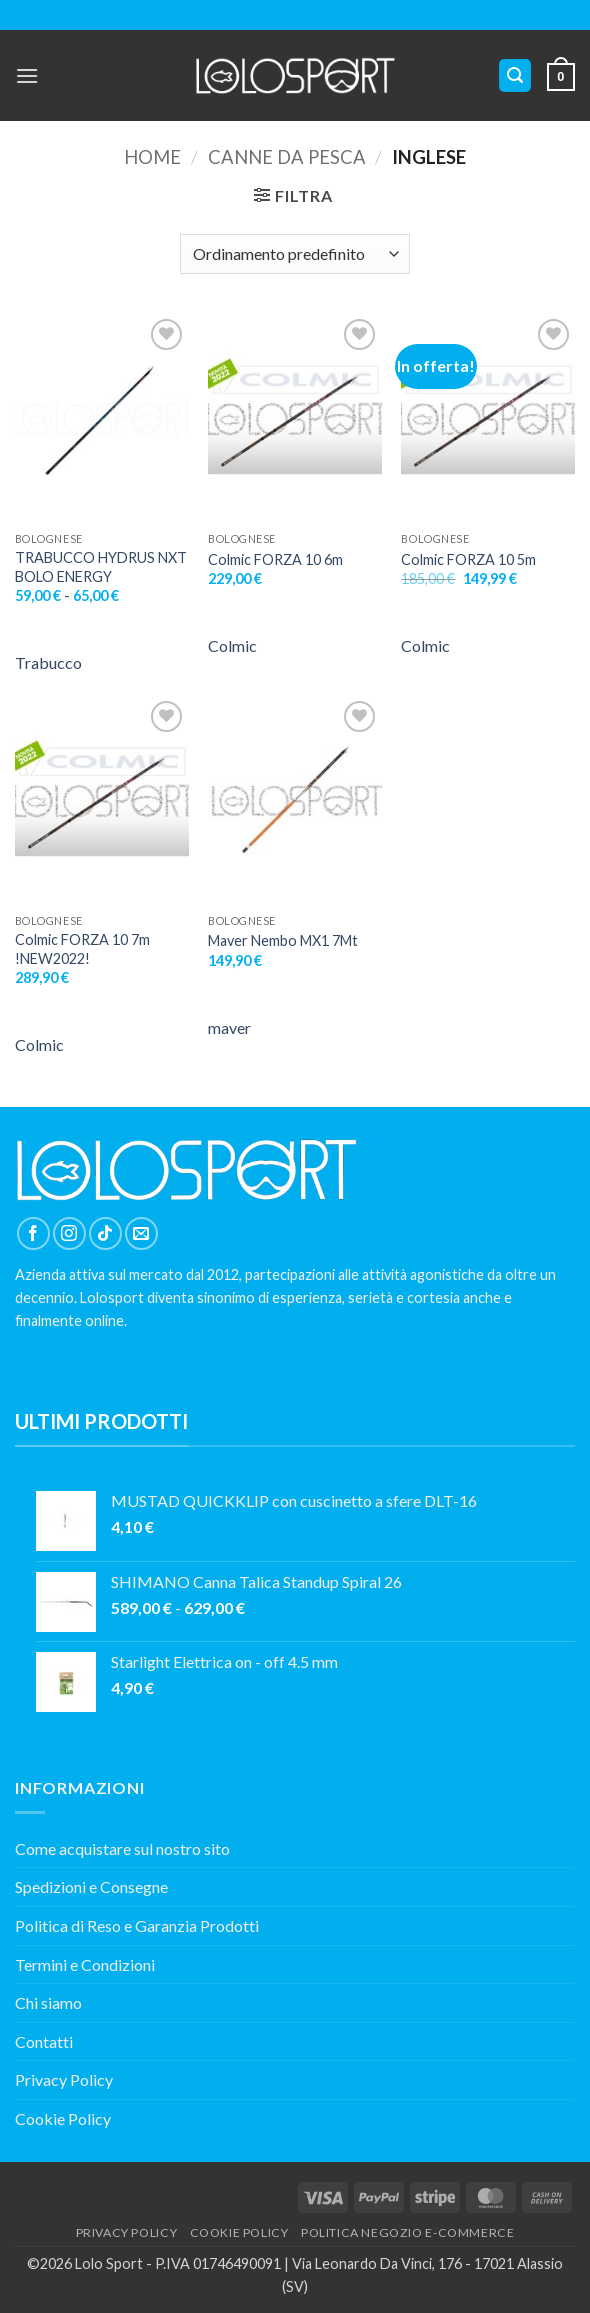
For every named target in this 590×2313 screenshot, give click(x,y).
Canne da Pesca (287, 157)
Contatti (44, 2041)
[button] (27, 75)
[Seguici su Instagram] (69, 1233)
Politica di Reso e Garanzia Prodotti (137, 1925)
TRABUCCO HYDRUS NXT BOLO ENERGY (101, 567)
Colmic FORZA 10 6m (275, 559)
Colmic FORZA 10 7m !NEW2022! (82, 949)
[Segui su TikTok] (105, 1233)
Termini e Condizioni (85, 1964)
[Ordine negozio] (294, 254)
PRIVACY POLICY (127, 2232)
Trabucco (48, 662)
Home (152, 157)
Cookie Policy (63, 2118)
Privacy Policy (64, 2079)
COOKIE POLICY (239, 2232)
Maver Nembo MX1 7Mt (283, 940)
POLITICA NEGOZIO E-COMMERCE (408, 2232)
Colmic (232, 645)
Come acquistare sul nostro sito (122, 1848)
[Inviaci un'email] (141, 1233)
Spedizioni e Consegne (91, 1886)
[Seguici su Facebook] (33, 1233)
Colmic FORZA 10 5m (468, 559)
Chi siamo (48, 2002)
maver (229, 1027)
